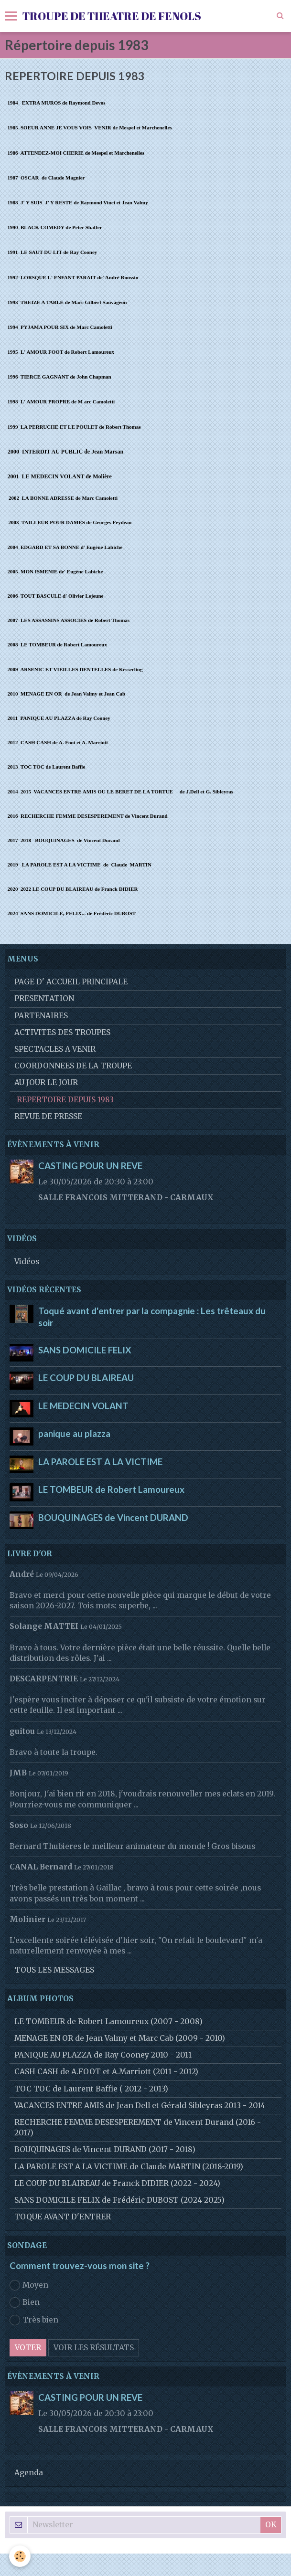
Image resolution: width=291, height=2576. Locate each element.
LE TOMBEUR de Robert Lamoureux (111, 1489)
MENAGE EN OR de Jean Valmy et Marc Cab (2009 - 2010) (119, 2038)
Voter (28, 2347)
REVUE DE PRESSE (48, 1116)
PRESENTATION (44, 998)
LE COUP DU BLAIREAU (86, 1377)
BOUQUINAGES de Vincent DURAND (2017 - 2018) (104, 2149)
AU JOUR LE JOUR (46, 1082)
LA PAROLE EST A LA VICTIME (100, 1461)
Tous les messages (54, 1969)
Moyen (29, 2285)
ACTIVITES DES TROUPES (62, 1032)
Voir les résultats (94, 2347)
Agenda (28, 2472)
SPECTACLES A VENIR (55, 1049)
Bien (25, 2302)
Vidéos (26, 1261)
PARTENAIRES (41, 1015)
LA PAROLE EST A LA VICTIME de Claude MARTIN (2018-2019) (128, 2166)
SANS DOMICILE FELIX (84, 1349)
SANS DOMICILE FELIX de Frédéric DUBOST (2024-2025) (119, 2200)
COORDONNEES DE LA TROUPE (73, 1065)
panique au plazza (74, 1433)
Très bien (34, 2320)
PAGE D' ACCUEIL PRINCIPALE (71, 981)
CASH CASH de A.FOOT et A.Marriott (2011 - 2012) (106, 2071)
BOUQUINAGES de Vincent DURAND (113, 1517)
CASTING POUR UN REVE (90, 1166)
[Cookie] (20, 2556)
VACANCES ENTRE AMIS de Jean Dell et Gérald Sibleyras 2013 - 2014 (139, 2105)
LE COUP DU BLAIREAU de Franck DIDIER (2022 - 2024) (117, 2183)
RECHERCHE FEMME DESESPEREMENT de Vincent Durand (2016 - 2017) (137, 2127)
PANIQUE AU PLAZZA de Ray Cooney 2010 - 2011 (103, 2054)
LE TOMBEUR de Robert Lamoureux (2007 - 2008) (108, 2021)
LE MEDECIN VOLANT (83, 1405)
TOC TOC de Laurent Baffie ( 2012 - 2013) (91, 2088)
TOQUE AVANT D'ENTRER (62, 2216)
